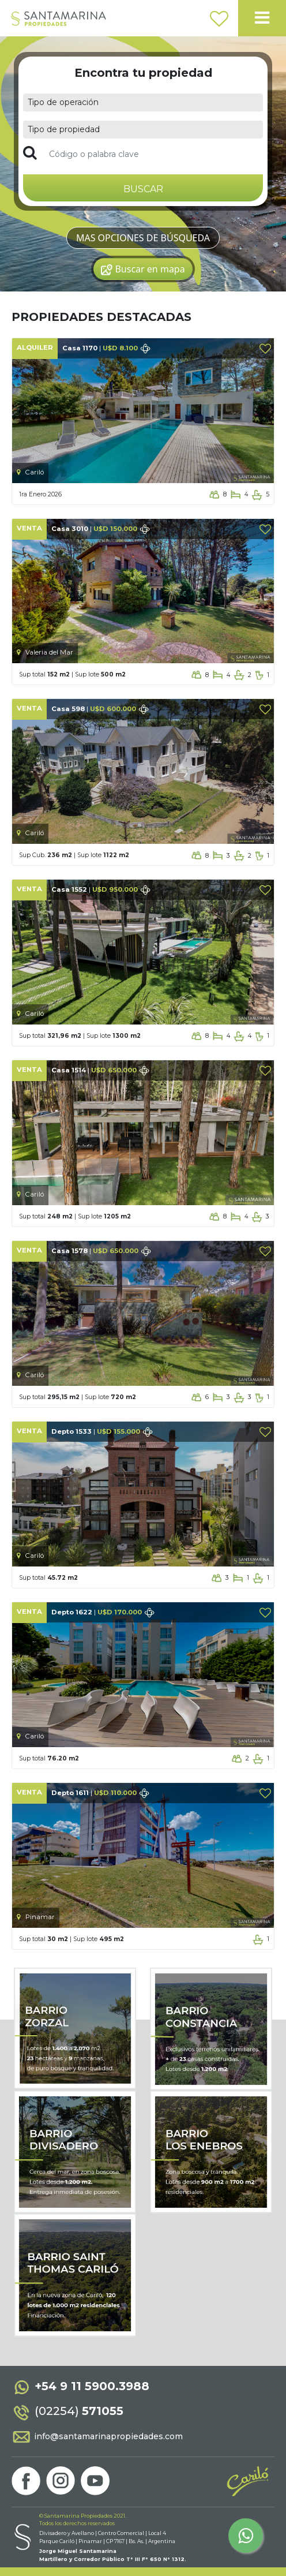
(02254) (67, 2411)
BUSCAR (143, 189)
